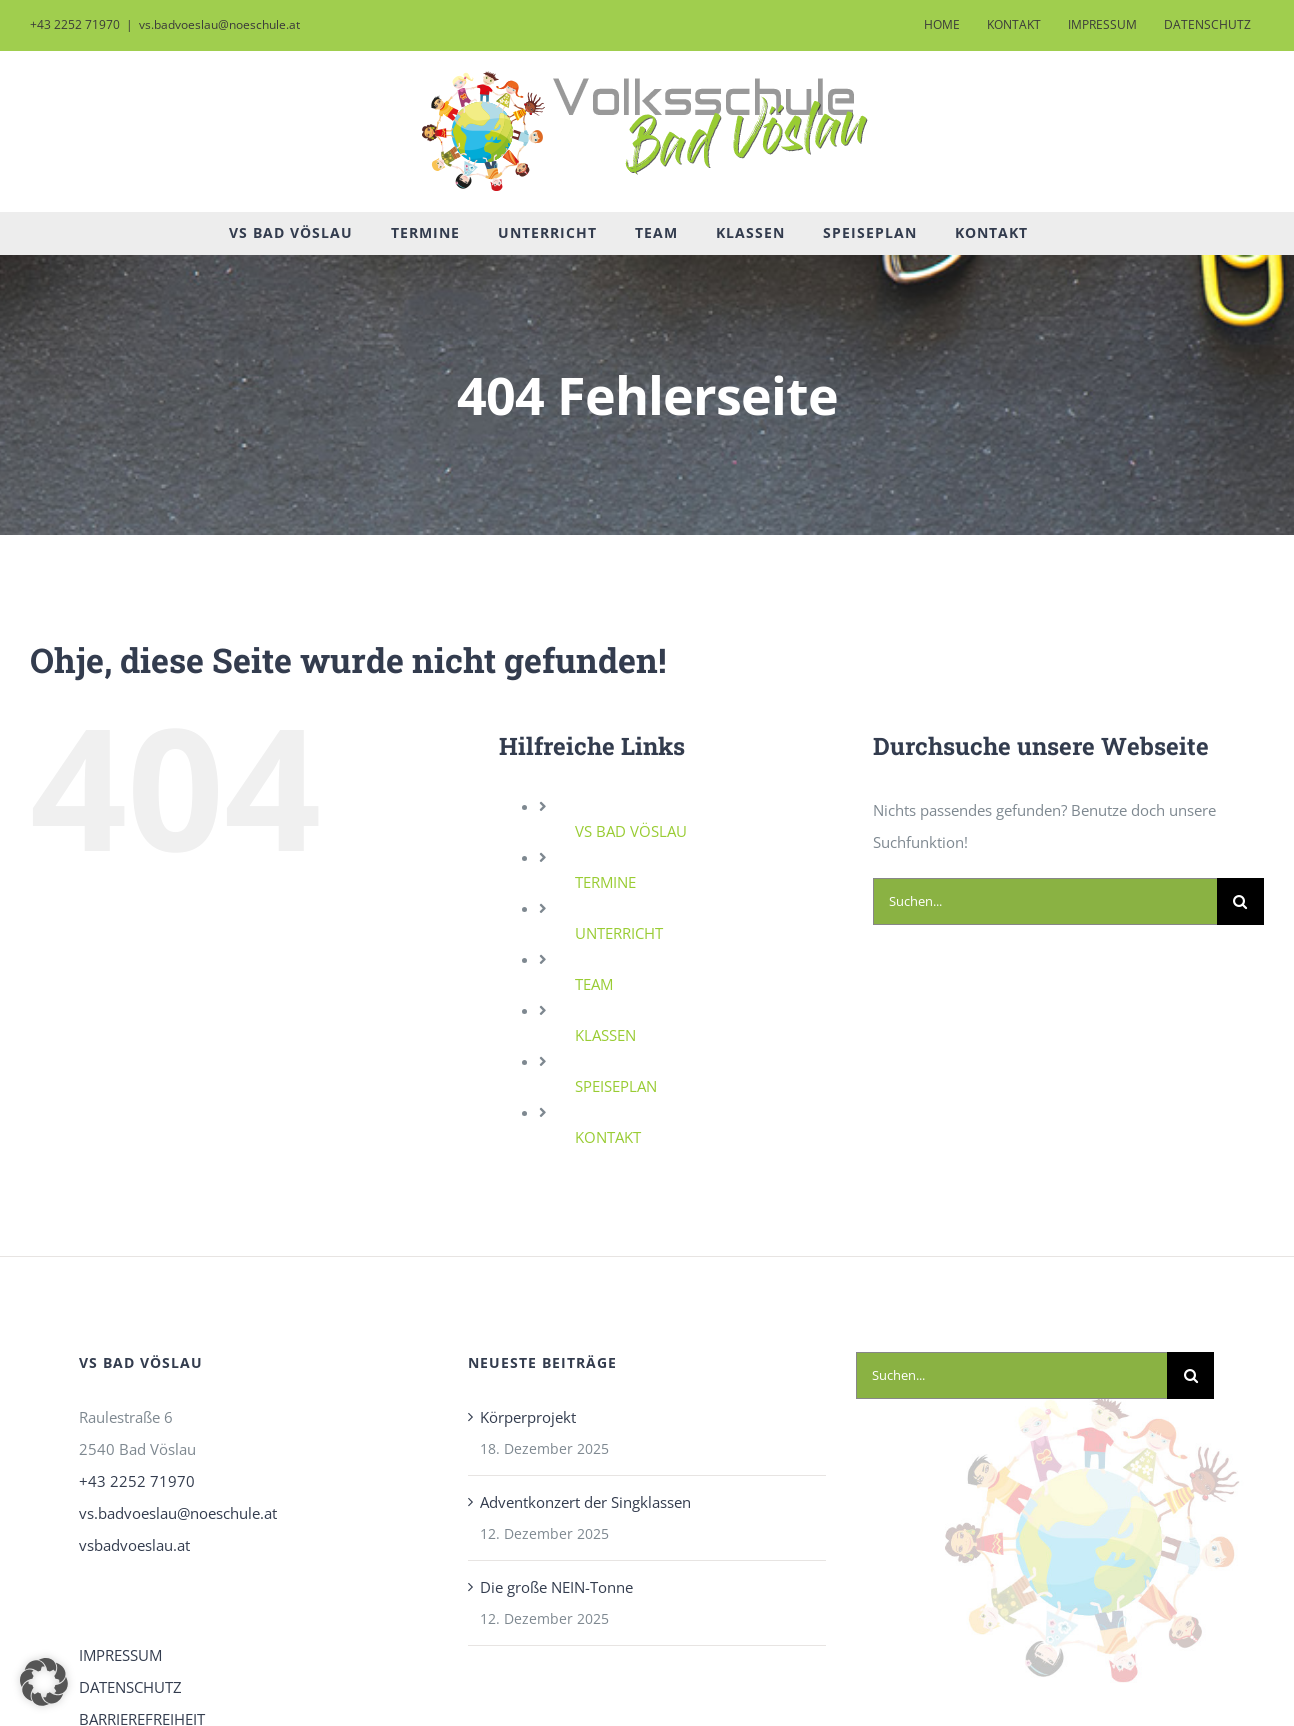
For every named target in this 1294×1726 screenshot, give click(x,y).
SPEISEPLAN (616, 1086)
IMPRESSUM (120, 1655)
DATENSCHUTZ (130, 1687)
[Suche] (1240, 901)
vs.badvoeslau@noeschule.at (219, 24)
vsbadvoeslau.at (134, 1545)
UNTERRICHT (619, 933)
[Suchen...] (1045, 901)
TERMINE (605, 882)
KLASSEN (605, 1035)
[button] (44, 1682)
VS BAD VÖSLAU (631, 831)
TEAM (594, 984)
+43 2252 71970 (137, 1481)
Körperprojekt (528, 1417)
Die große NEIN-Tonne (556, 1587)
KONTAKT (608, 1137)
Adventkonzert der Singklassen (585, 1502)
